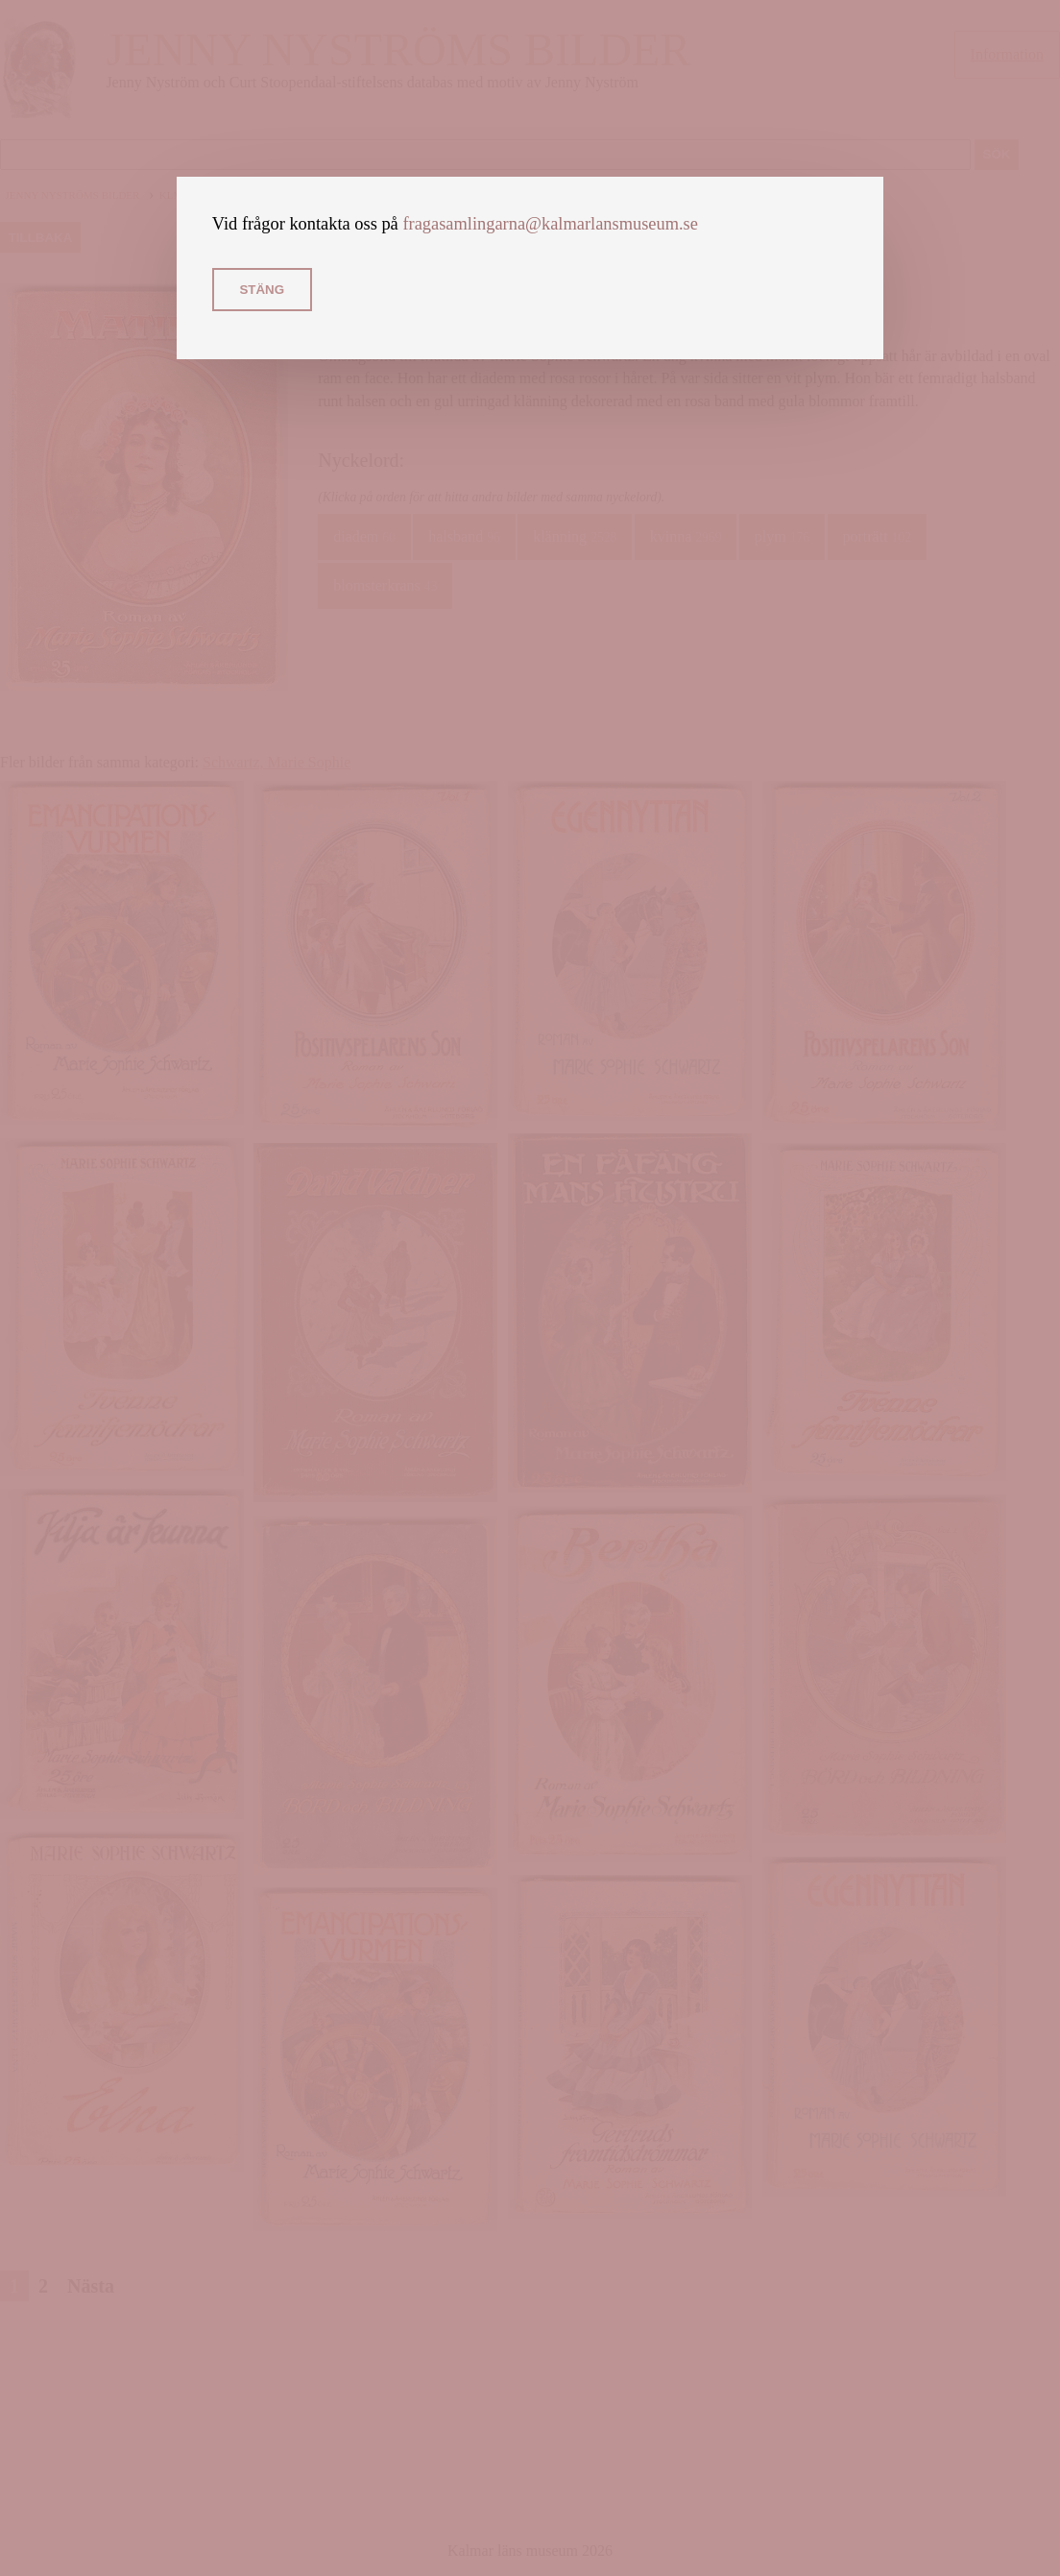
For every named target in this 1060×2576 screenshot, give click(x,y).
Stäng (261, 289)
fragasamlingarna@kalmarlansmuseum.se (550, 223)
